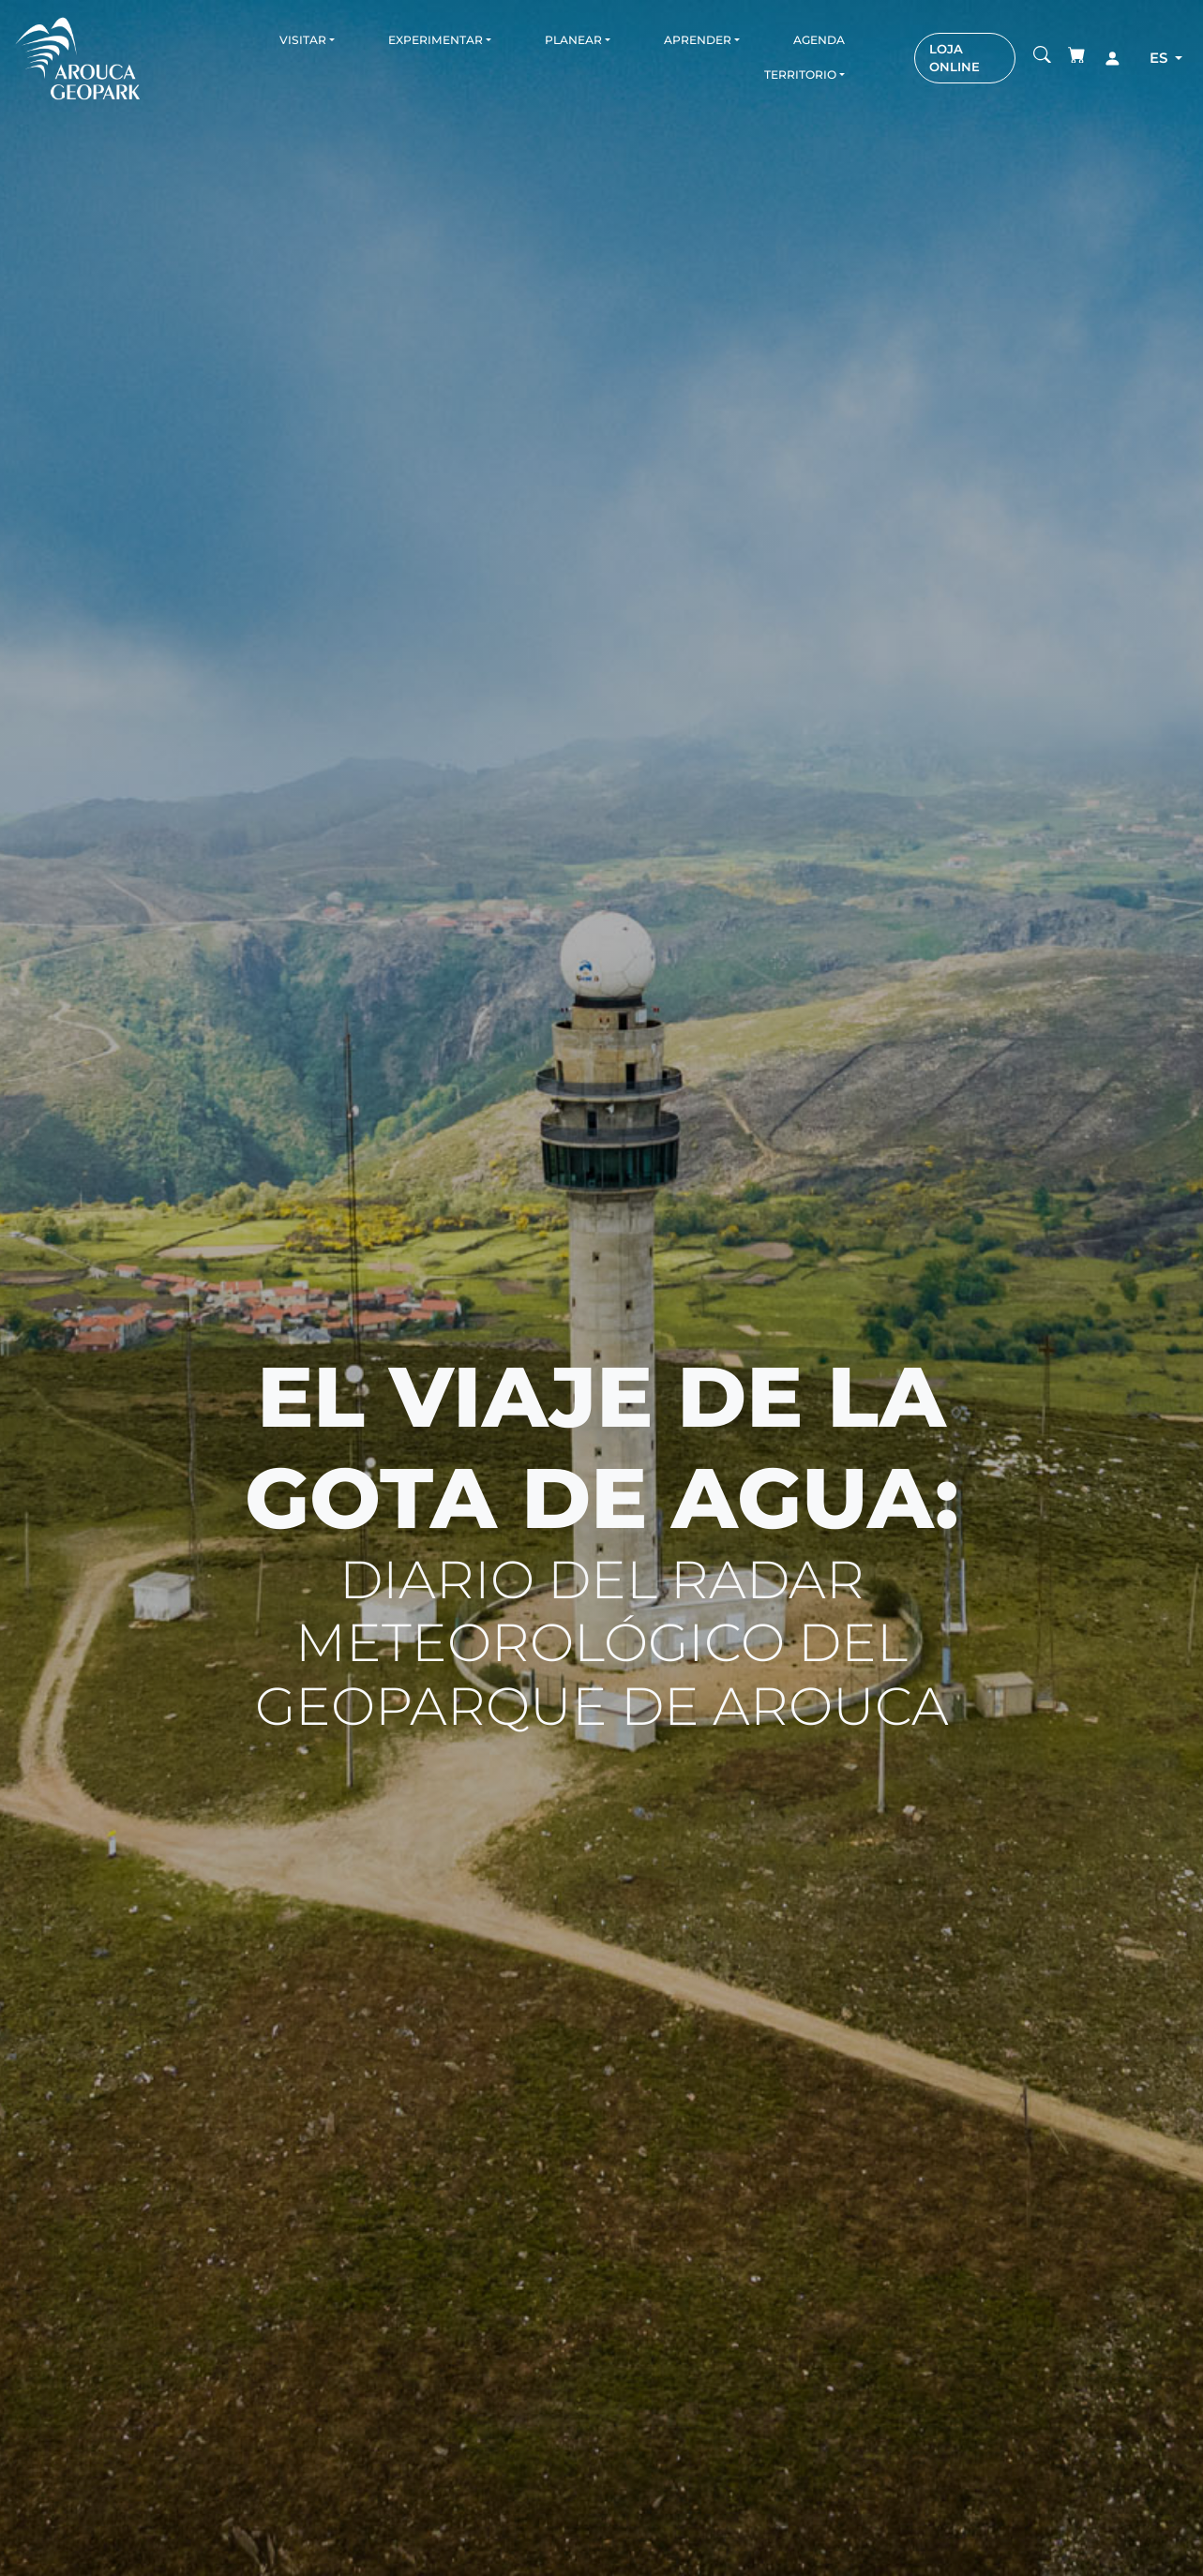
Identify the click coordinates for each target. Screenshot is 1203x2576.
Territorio (800, 74)
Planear (573, 40)
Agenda (819, 40)
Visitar (302, 40)
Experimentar (435, 40)
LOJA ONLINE (954, 57)
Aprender (697, 40)
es (1160, 58)
